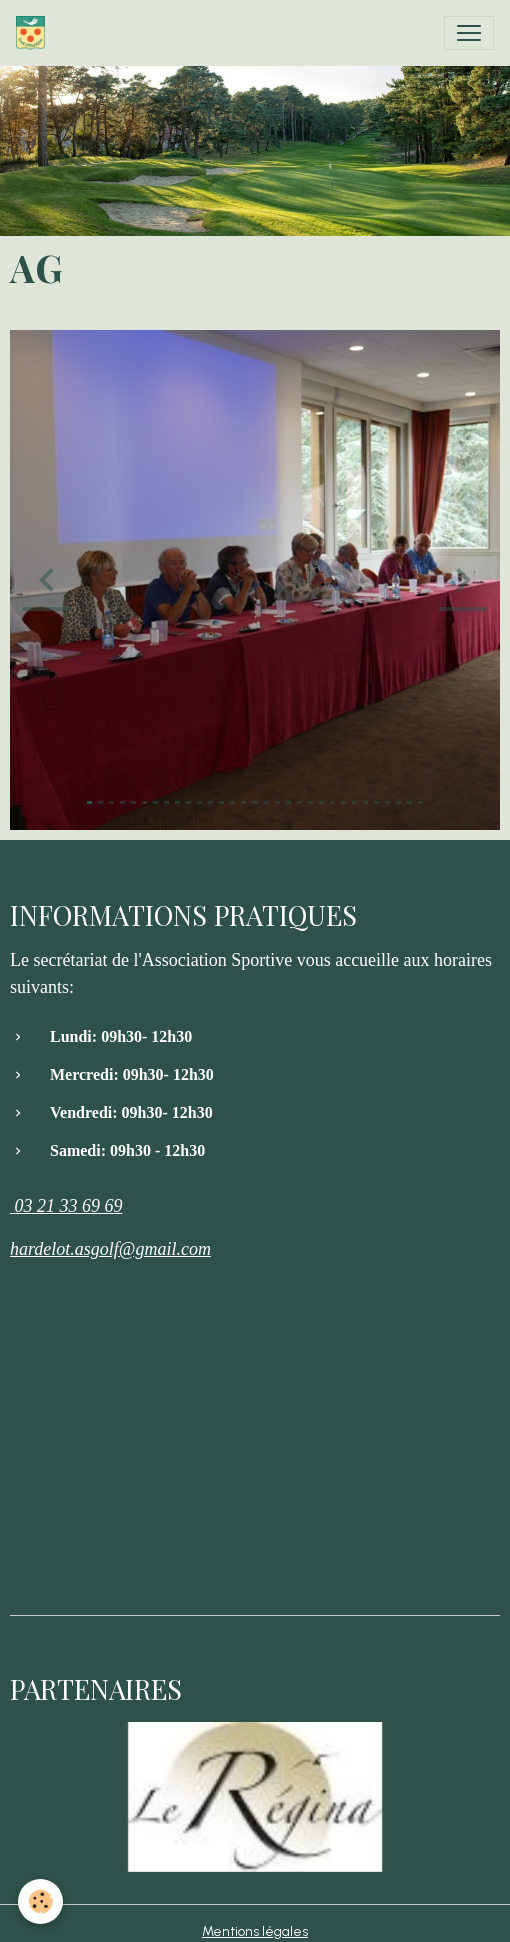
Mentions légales (255, 1931)
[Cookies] (40, 1901)
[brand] (34, 33)
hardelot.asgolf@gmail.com (110, 1249)
